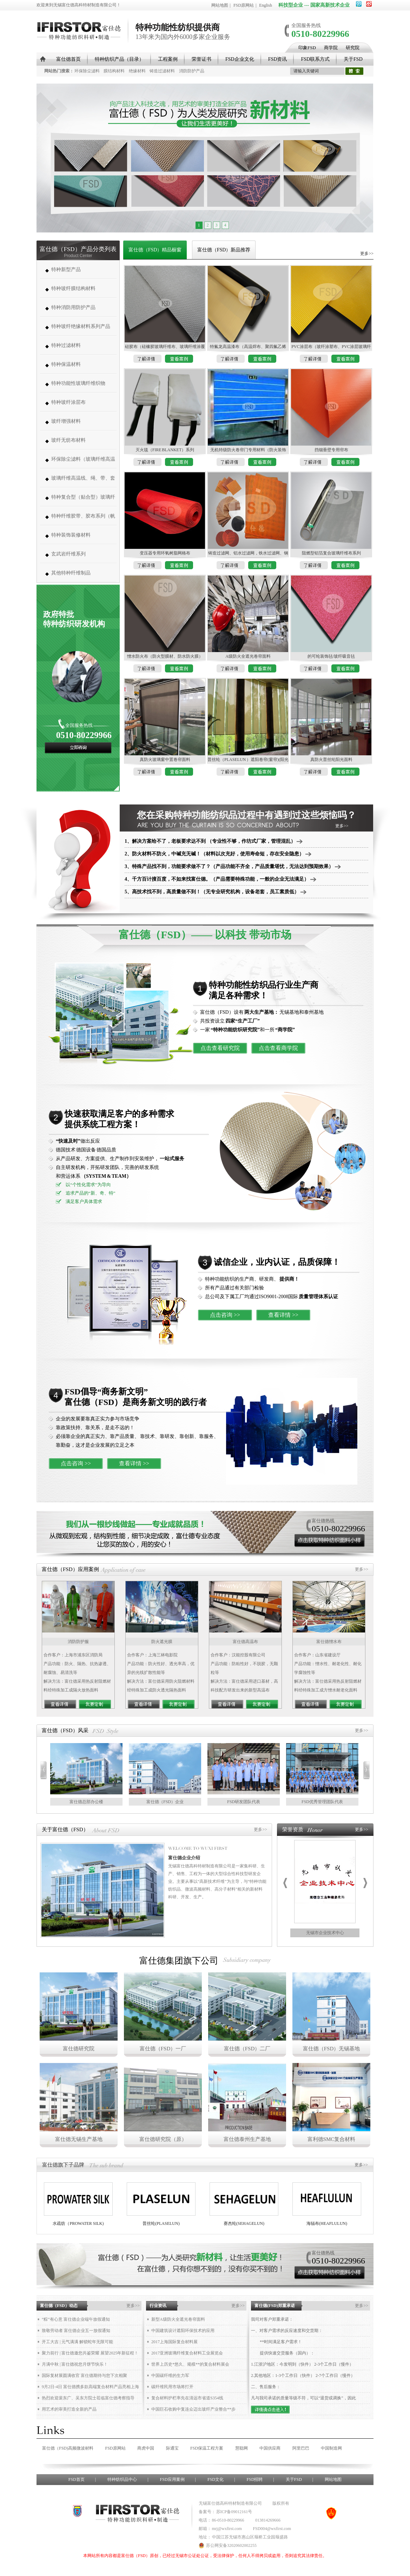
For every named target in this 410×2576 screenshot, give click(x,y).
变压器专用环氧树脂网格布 (165, 553)
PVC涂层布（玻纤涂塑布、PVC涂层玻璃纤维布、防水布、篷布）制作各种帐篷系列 (331, 347)
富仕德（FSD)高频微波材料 (67, 2448)
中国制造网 (331, 2448)
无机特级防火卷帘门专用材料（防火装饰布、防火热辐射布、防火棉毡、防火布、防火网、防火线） (248, 450)
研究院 (352, 47)
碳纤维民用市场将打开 (172, 2386)
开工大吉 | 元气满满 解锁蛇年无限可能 (77, 2341)
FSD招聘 (254, 2479)
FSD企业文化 (239, 59)
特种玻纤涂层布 (68, 402)
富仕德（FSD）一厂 (163, 2048)
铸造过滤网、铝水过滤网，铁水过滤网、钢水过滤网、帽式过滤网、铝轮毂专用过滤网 (248, 554)
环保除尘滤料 (87, 70)
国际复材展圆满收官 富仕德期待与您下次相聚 (84, 2375)
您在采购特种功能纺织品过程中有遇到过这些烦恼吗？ (246, 815)
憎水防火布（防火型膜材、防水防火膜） (165, 656)
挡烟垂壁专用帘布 (331, 449)
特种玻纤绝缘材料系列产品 (80, 326)
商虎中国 (145, 2448)
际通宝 (172, 2448)
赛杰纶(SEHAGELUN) (244, 2223)
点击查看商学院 (278, 1048)
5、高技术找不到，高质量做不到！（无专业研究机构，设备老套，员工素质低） (215, 891)
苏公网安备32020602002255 (228, 2545)
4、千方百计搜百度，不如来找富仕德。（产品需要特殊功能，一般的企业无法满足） (220, 879)
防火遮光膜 (161, 1641)
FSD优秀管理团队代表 (322, 1801)
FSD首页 (76, 2479)
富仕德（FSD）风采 (65, 1730)
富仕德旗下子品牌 (63, 2165)
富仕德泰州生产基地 (247, 2139)
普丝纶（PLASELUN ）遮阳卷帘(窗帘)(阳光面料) (248, 760)
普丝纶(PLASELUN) (161, 2223)
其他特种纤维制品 (71, 573)
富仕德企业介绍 (184, 1857)
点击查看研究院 (220, 1048)
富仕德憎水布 (329, 1641)
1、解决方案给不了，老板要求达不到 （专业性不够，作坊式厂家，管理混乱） (214, 841)
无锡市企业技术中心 (325, 1932)
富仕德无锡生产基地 (78, 2139)
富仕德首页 (68, 59)
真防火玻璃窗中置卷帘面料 (165, 759)
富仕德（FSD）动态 (59, 2305)
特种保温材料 (66, 364)
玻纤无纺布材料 (68, 440)
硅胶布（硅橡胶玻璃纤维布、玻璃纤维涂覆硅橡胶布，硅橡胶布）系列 (165, 347)
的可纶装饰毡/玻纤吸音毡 (331, 656)
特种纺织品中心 (122, 2479)
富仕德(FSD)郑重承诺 (274, 2305)
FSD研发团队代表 (243, 1801)
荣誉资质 (292, 1829)
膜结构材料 (114, 70)
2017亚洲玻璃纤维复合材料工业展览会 (187, 2353)
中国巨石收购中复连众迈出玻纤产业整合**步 (193, 2409)
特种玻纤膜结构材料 (73, 288)
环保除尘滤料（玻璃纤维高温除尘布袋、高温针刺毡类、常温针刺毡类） (83, 462)
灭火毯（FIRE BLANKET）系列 (164, 449)
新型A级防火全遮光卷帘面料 (178, 2319)
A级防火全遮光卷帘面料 (248, 656)
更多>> (366, 253)
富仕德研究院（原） (163, 2139)
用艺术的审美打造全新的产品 (69, 2409)
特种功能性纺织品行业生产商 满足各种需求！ (263, 990)
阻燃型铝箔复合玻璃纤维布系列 (331, 553)
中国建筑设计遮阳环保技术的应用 (182, 2330)
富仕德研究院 (78, 2048)
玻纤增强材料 (66, 421)
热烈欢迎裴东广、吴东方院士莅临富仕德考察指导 (88, 2398)
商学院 (331, 47)
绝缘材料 (137, 70)
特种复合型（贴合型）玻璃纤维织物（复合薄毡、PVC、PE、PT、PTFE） (83, 500)
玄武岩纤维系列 (68, 554)
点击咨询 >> (225, 1315)
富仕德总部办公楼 (86, 1801)
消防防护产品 (191, 70)
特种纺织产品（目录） (119, 59)
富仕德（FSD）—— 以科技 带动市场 (205, 934)
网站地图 (219, 5)
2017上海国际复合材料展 (174, 2341)
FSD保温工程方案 (206, 2448)
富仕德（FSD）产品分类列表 (78, 249)
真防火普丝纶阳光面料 (331, 759)
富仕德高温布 (245, 1641)
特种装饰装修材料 (71, 535)
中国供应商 (269, 2448)
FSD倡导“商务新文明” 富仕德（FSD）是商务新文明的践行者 (136, 1397)
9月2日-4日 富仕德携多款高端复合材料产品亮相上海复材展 (90, 2388)
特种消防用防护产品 (73, 307)
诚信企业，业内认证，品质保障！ (277, 1262)
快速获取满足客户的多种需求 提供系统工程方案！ (119, 1119)
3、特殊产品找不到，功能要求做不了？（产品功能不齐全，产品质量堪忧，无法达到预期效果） (233, 866)
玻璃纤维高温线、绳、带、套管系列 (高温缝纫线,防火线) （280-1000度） (83, 481)
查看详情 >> (283, 1315)
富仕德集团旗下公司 (178, 1960)
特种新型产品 (66, 269)
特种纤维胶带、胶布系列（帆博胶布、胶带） (83, 519)
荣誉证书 (201, 59)
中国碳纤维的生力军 (170, 2375)
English (265, 5)
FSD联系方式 (315, 59)
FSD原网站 (243, 5)
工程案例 (168, 59)
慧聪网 (241, 2448)
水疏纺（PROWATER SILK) (78, 2223)
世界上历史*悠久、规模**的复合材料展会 (190, 2364)
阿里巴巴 (300, 2448)
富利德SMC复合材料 (332, 2139)
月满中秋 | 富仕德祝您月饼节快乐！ (75, 2364)
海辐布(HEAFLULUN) (326, 2223)
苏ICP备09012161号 (234, 2511)
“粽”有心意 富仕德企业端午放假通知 (76, 2319)
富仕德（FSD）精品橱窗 (155, 249)
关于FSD (353, 59)
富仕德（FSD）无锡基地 (331, 2048)
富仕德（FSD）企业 (165, 1801)
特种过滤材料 (66, 345)
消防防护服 (78, 1641)
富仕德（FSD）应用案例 (70, 1569)
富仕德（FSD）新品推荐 (224, 249)
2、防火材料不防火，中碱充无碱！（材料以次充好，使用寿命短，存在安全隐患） (218, 853)
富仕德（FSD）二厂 (247, 2048)
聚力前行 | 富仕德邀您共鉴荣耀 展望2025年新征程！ (90, 2353)
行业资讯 (158, 2305)
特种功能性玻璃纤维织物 (78, 383)
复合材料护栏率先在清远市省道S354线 (187, 2398)
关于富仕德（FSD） (65, 1829)
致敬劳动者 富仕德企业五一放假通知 (76, 2330)
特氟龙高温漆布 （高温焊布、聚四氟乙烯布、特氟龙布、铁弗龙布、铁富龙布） (248, 347)
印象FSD (307, 47)
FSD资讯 (277, 59)
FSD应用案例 (172, 2479)
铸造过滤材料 (162, 70)
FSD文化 (215, 2479)
